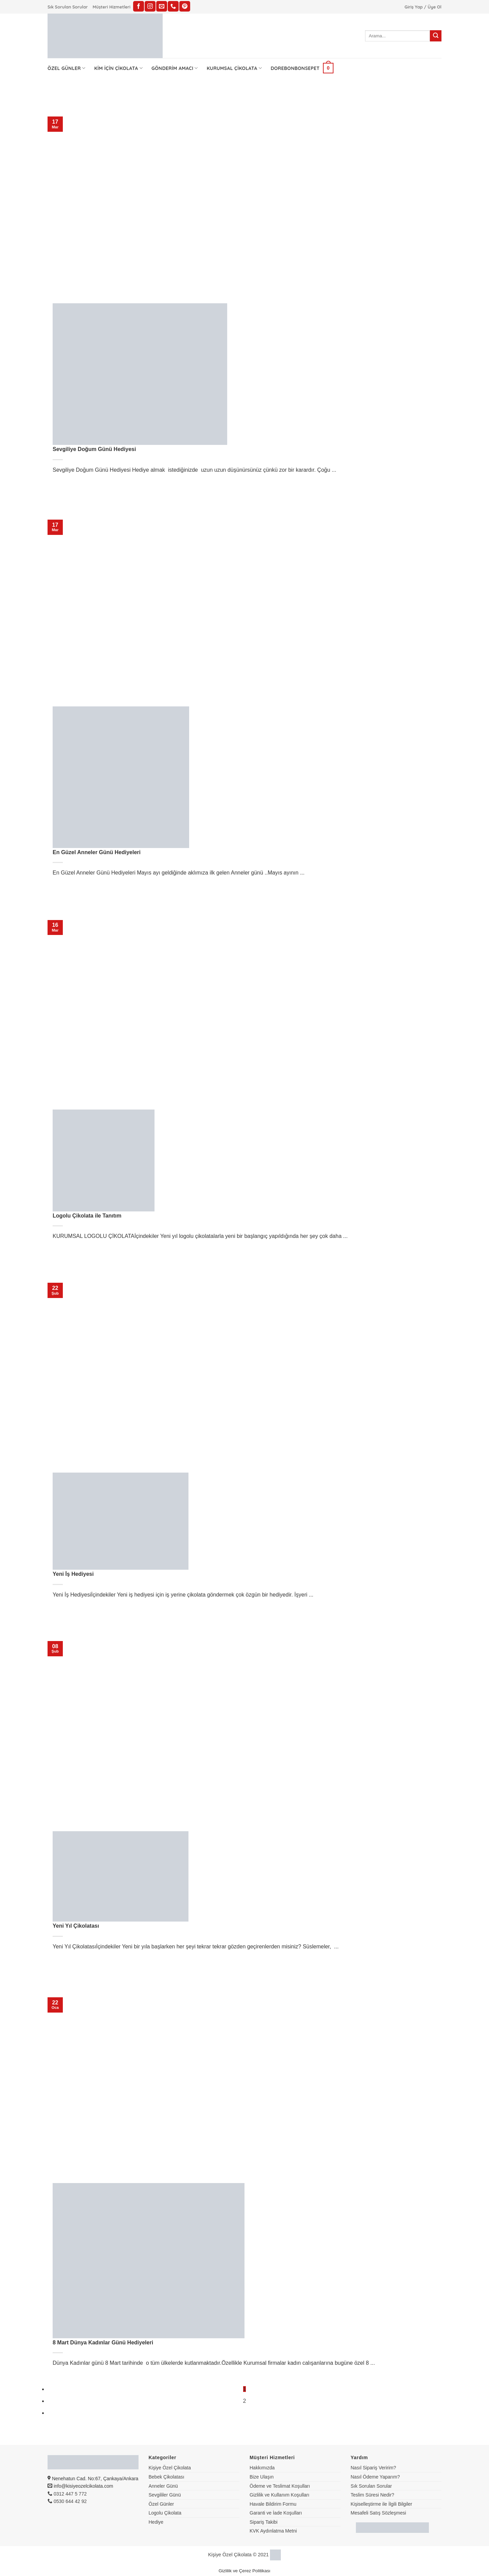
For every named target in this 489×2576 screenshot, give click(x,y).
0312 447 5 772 (67, 2494)
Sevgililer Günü (165, 2495)
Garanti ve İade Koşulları (276, 2513)
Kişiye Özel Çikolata (170, 2467)
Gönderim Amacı (174, 68)
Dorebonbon (288, 68)
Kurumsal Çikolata (234, 68)
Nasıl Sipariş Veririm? (373, 2467)
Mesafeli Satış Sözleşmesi (378, 2513)
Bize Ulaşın (262, 2477)
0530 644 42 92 (67, 2501)
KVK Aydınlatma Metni (273, 2531)
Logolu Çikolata (165, 2513)
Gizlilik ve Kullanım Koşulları (279, 2495)
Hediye (156, 2522)
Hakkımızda (262, 2467)
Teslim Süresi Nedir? (372, 2495)
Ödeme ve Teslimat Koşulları (280, 2486)
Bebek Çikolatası (166, 2477)
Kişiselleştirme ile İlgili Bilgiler (381, 2504)
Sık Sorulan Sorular (68, 7)
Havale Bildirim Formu (273, 2504)
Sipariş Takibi (263, 2522)
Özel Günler (66, 68)
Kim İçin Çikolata (118, 68)
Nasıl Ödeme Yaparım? (375, 2477)
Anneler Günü (163, 2486)
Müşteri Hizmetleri (112, 7)
